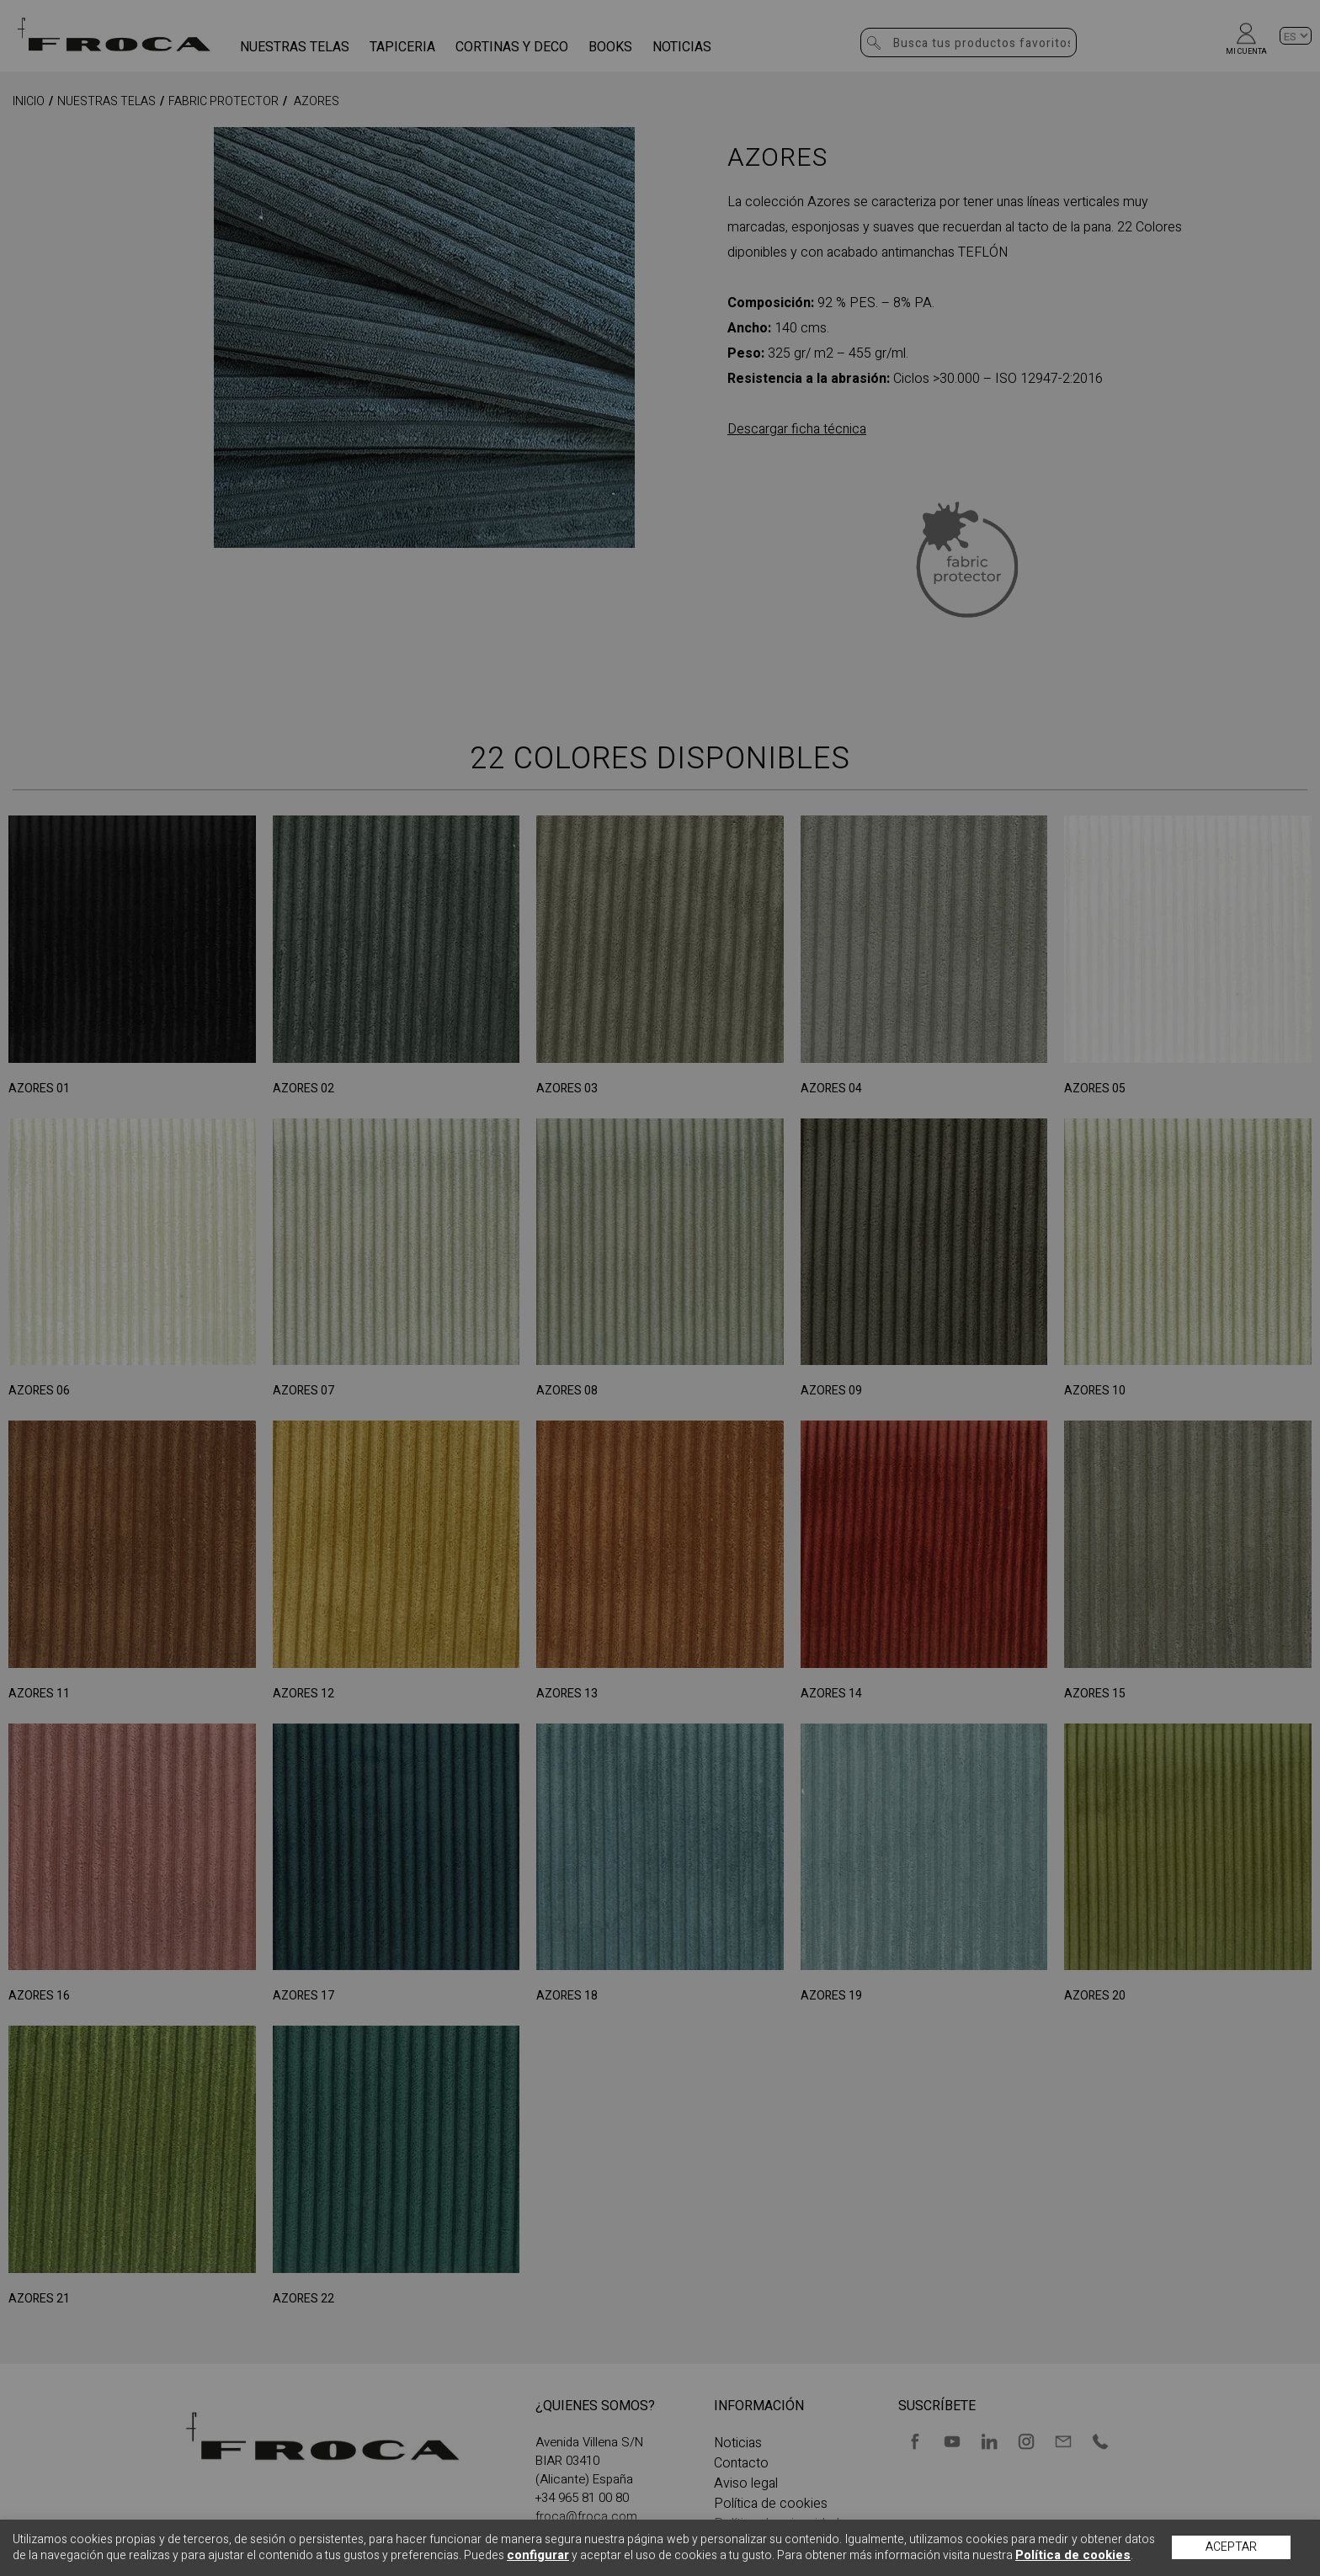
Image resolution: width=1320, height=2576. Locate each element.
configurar (538, 2555)
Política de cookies (1073, 2555)
